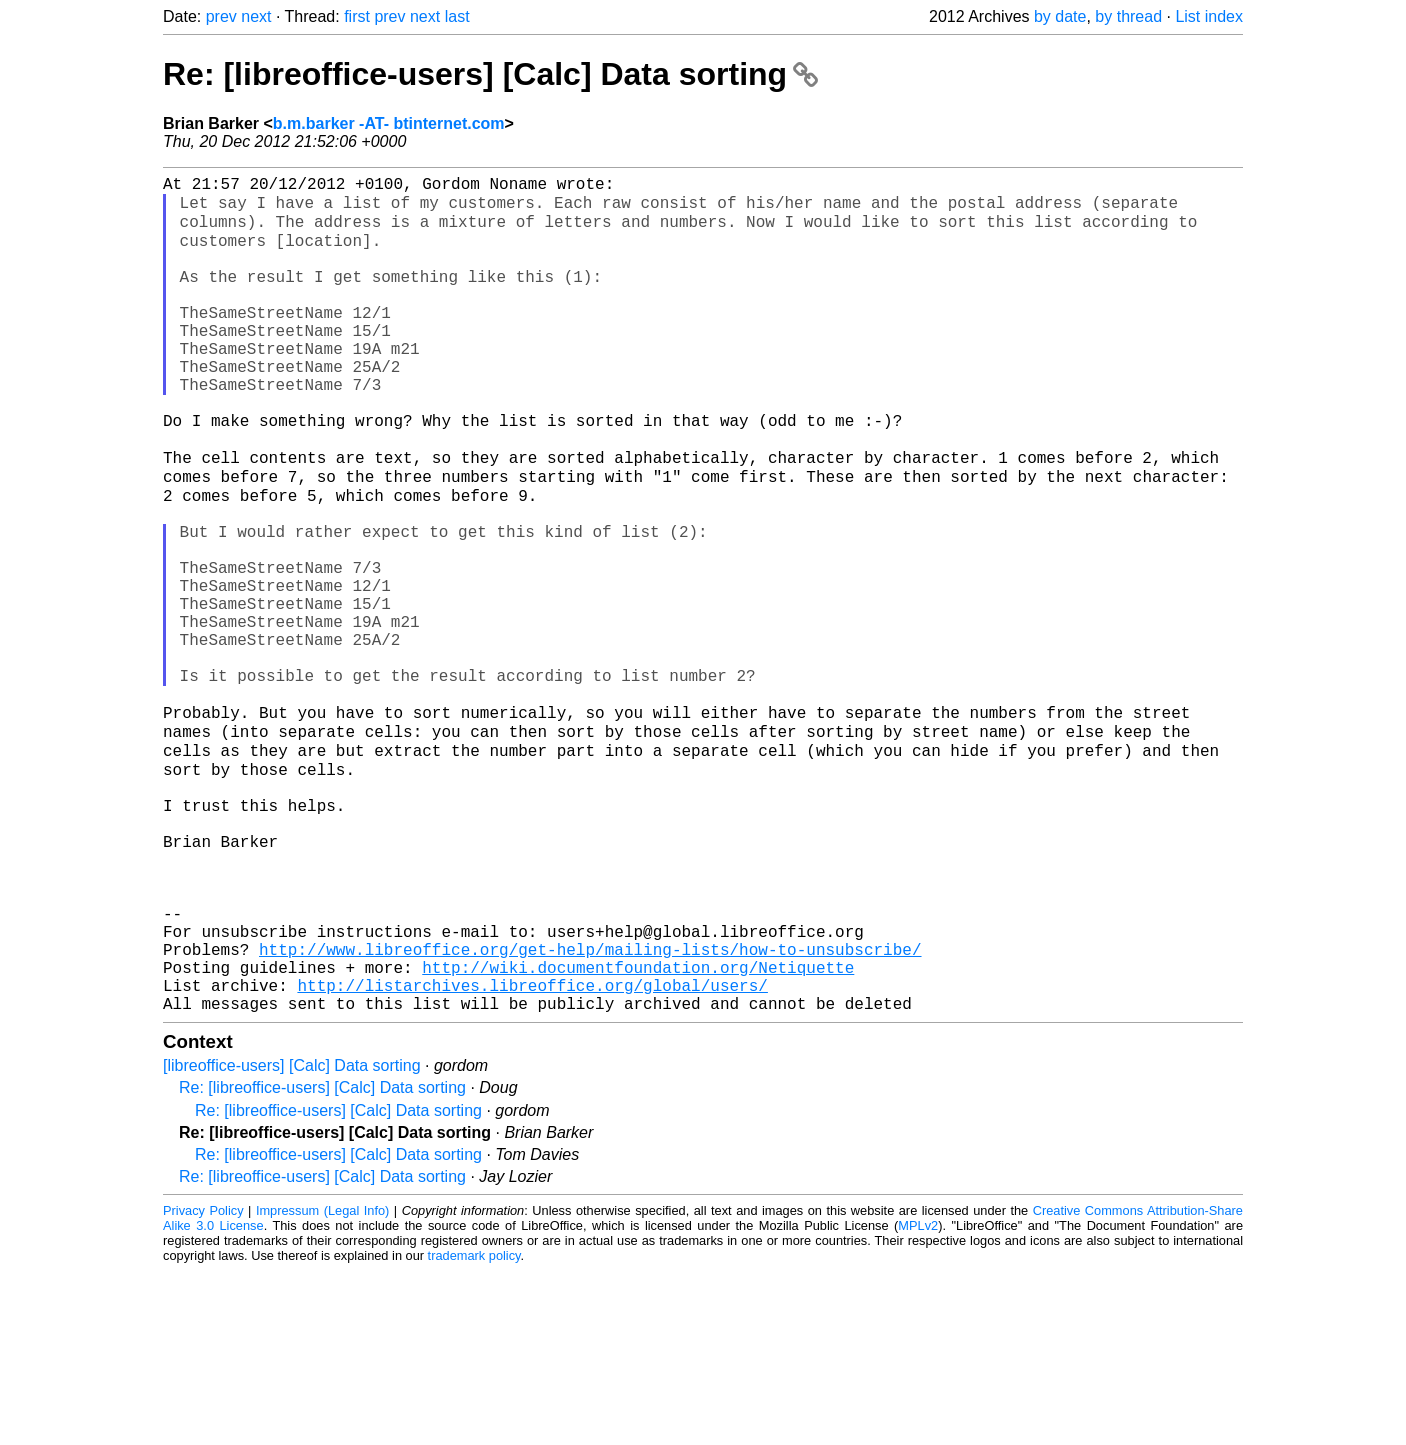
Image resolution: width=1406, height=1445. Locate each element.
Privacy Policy (203, 1384)
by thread (1128, 16)
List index (1209, 16)
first (357, 16)
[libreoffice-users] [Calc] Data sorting (292, 1239)
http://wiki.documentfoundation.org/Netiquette (638, 1133)
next (256, 16)
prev (221, 16)
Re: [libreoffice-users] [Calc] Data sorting (490, 74)
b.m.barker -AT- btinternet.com (389, 123)
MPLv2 (918, 1399)
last (457, 16)
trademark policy (474, 1429)
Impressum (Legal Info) (322, 1384)
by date (1060, 16)
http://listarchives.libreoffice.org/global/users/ (532, 1155)
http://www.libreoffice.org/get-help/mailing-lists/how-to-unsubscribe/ (590, 1111)
